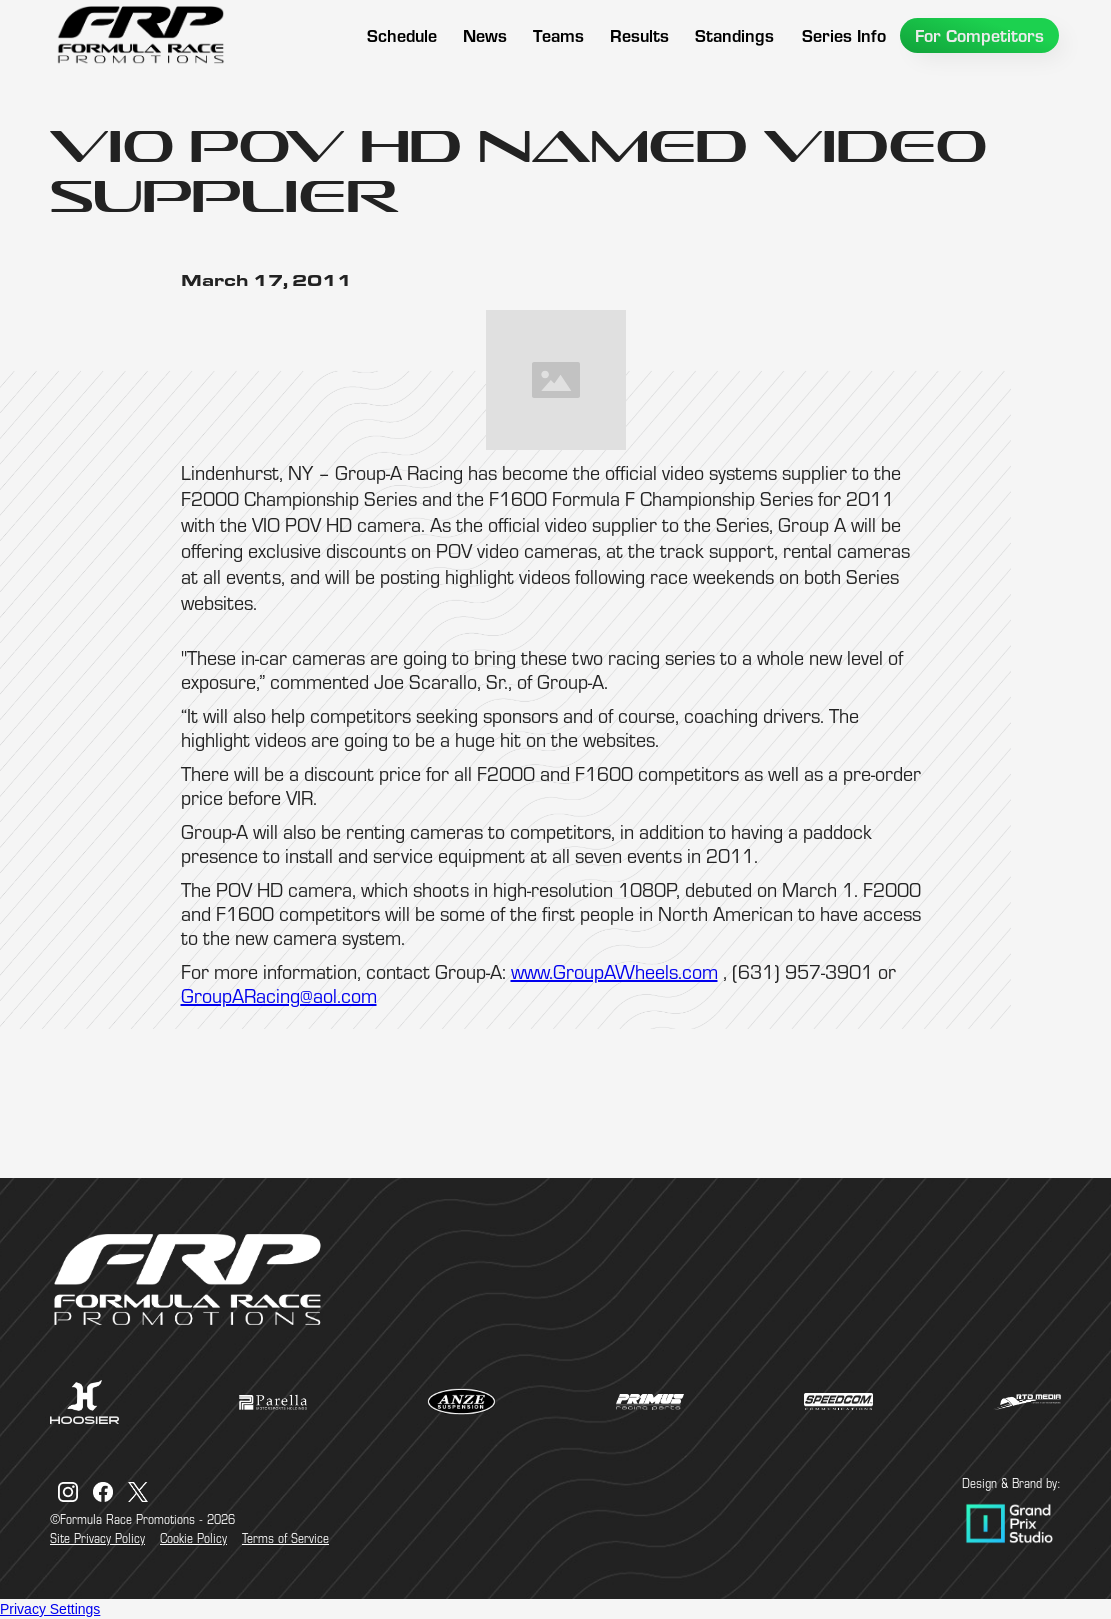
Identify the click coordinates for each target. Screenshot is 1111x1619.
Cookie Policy (193, 1538)
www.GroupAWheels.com (614, 971)
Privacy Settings (50, 1609)
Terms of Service (285, 1538)
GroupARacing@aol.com (279, 995)
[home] (140, 35)
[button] (558, 35)
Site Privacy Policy (97, 1538)
